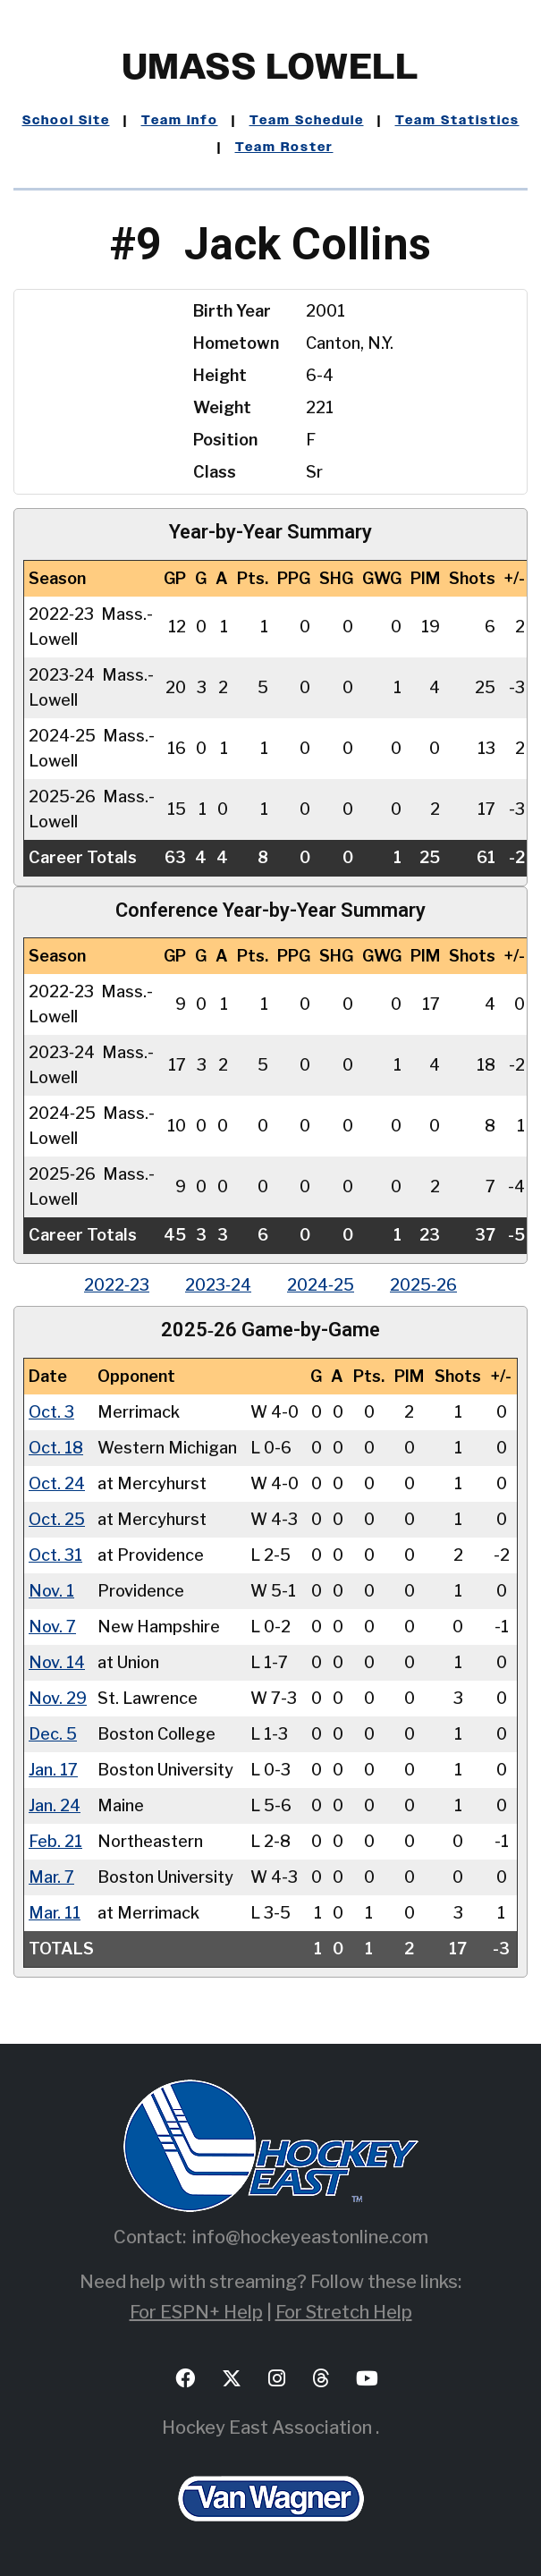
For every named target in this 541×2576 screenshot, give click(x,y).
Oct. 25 (57, 1519)
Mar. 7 (51, 1877)
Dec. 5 (53, 1733)
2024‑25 (320, 1284)
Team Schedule (306, 121)
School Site (66, 121)
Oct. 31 (55, 1555)
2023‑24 (218, 1284)
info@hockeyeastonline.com (310, 2237)
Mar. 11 (54, 1912)
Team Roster (284, 148)
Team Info (179, 121)
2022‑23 (116, 1284)
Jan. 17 (53, 1769)
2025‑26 (423, 1284)
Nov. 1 (51, 1590)
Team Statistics (457, 121)
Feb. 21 (55, 1841)
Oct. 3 (51, 1411)
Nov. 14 (57, 1662)
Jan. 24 (54, 1805)
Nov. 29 (58, 1698)
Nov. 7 (52, 1626)
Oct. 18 (56, 1447)
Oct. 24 (57, 1483)
